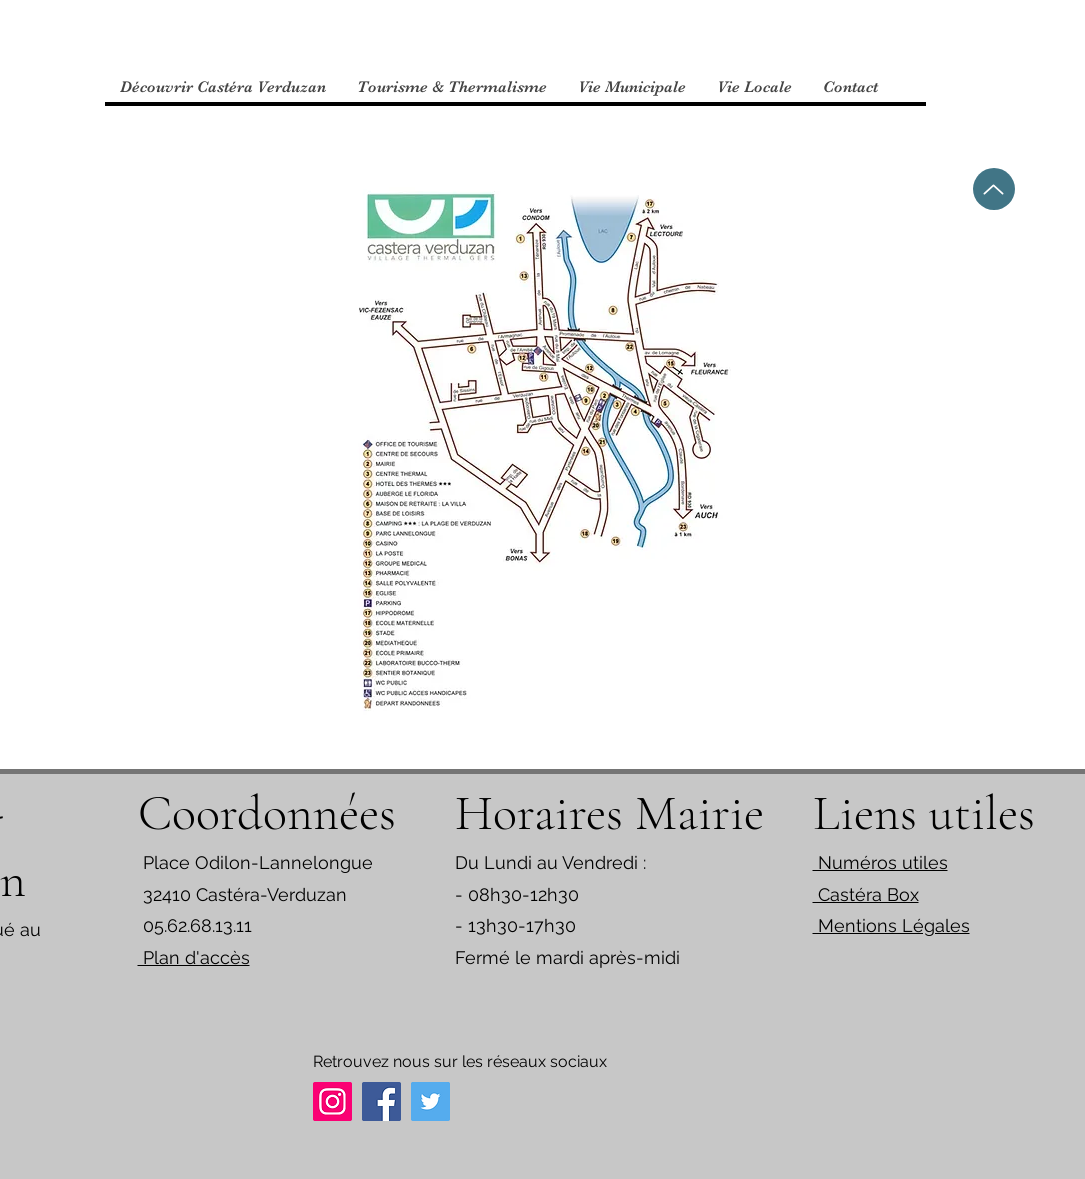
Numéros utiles (880, 862)
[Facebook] (381, 1101)
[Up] (994, 189)
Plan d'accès (194, 957)
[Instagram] (332, 1101)
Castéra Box (866, 894)
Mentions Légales (891, 925)
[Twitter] (430, 1101)
